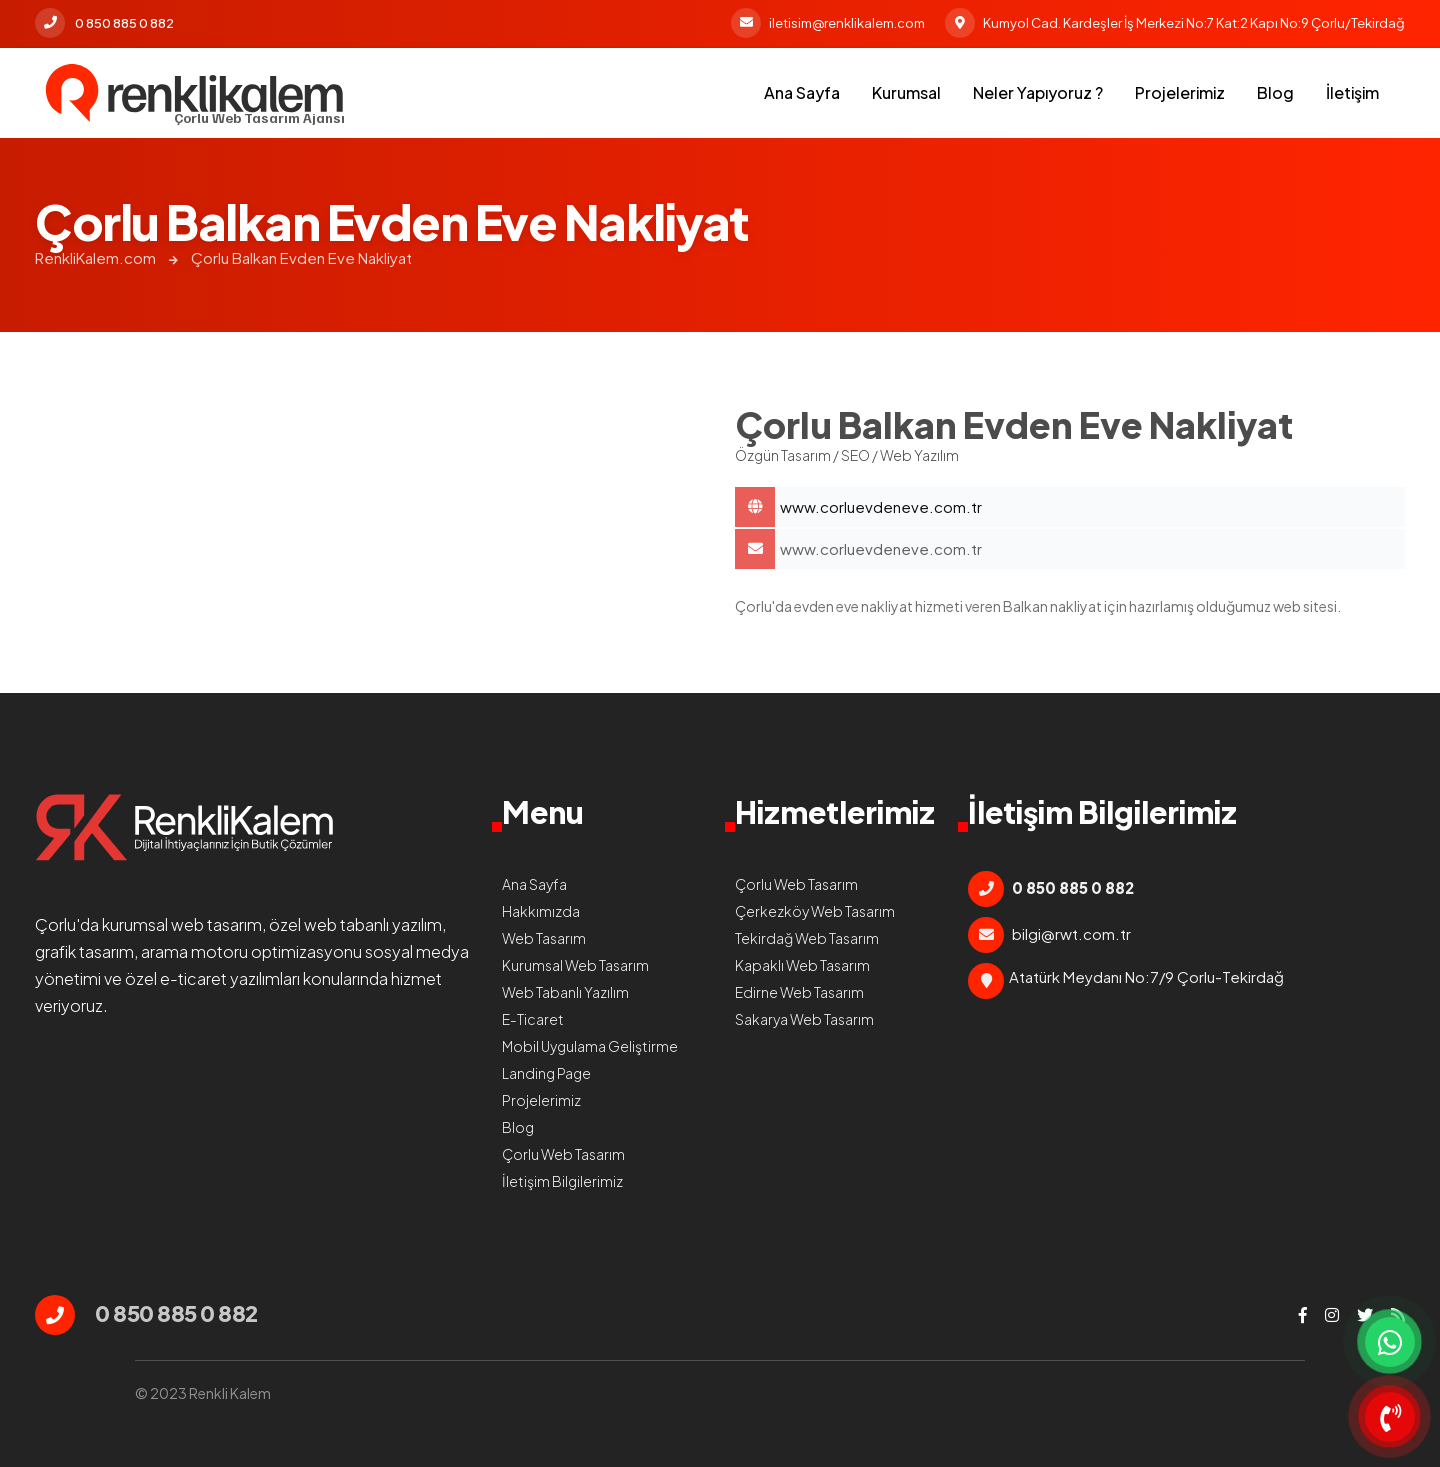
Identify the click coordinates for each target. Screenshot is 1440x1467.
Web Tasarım (544, 938)
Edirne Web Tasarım (799, 992)
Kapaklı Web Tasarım (802, 965)
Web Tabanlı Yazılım (565, 992)
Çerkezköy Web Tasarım (815, 911)
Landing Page (546, 1073)
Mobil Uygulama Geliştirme (590, 1046)
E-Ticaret (533, 1019)
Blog (1275, 92)
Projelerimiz (1180, 92)
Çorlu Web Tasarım (563, 1154)
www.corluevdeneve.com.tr (881, 548)
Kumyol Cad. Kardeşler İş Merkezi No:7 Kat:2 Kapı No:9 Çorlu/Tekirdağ (1175, 23)
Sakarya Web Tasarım (804, 1019)
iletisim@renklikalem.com (828, 23)
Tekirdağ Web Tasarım (807, 938)
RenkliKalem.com (95, 257)
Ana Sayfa (802, 92)
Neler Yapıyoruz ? (1038, 92)
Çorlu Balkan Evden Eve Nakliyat (301, 257)
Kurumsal (906, 92)
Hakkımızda (541, 911)
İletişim (1352, 92)
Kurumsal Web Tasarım (575, 965)
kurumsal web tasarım (182, 924)
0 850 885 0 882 (104, 23)
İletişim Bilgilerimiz (562, 1181)
